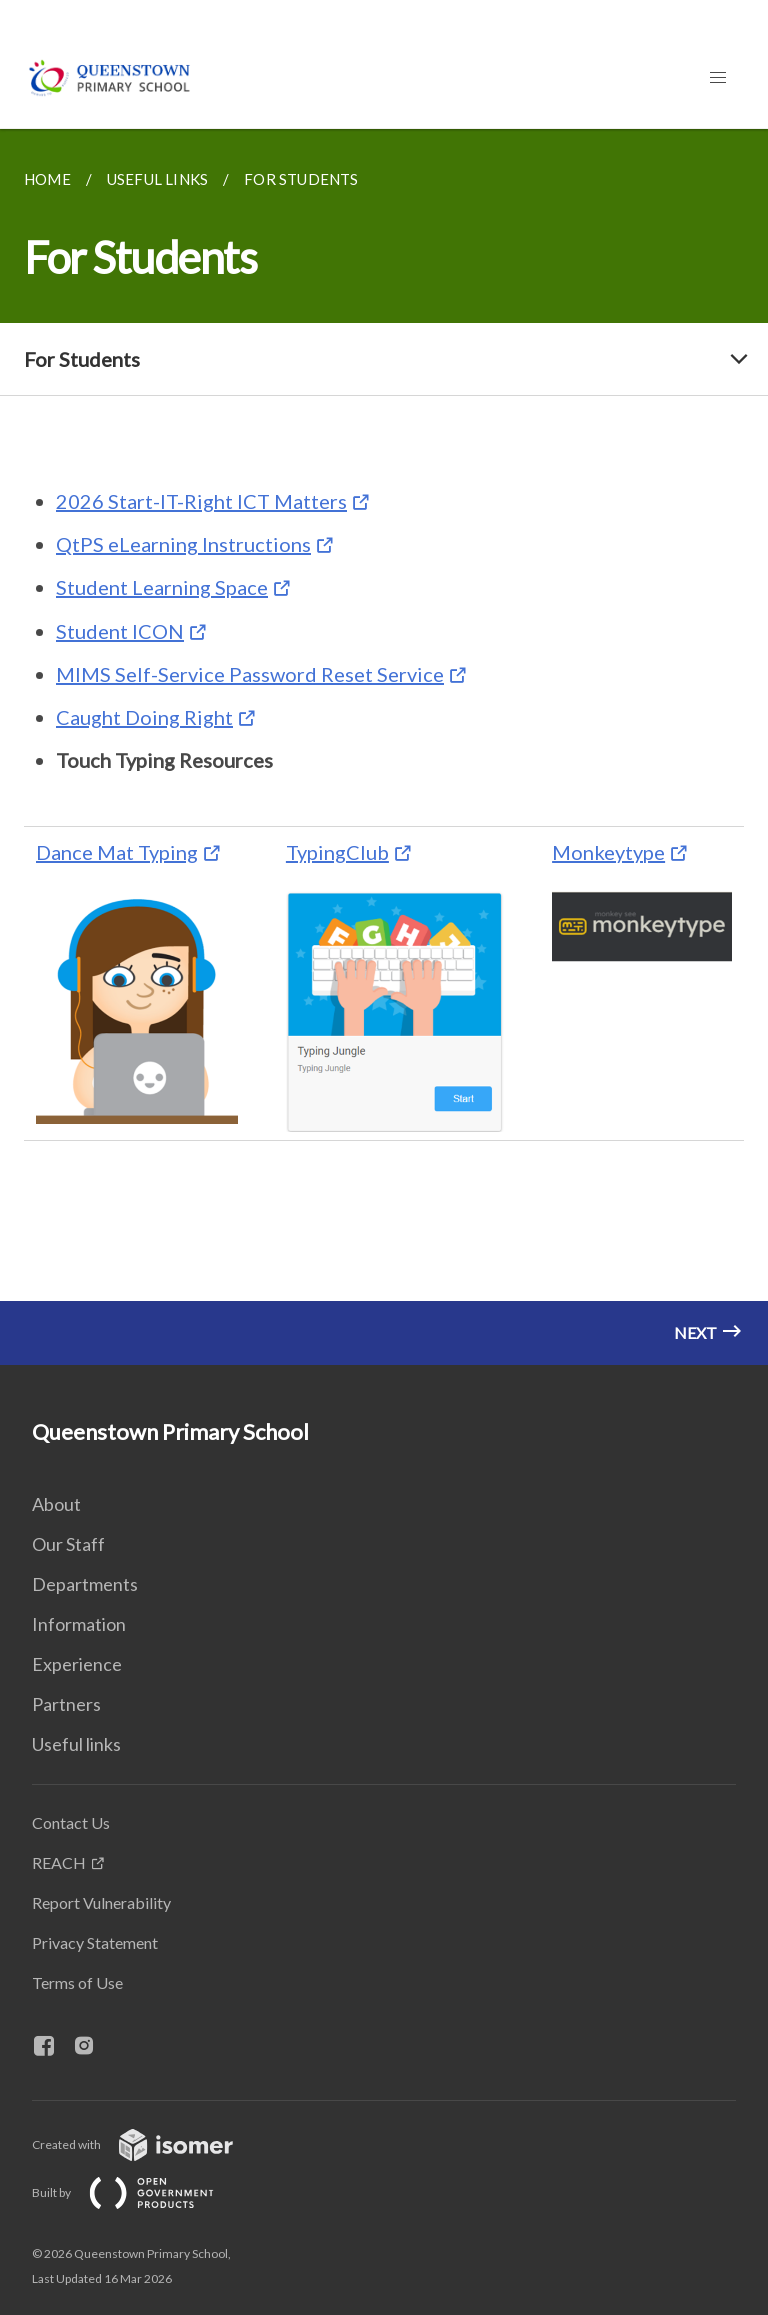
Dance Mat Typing (117, 852)
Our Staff (68, 1544)
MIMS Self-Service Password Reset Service (250, 674)
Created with (148, 2144)
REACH (59, 1862)
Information (79, 1624)
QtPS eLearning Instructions (183, 544)
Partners (66, 1704)
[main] (384, 747)
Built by (139, 2192)
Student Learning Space (162, 587)
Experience (77, 1664)
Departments (85, 1584)
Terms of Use (77, 1982)
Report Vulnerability (101, 1902)
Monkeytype (608, 852)
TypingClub (337, 852)
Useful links (76, 1744)
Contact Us (71, 1822)
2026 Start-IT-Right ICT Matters (201, 501)
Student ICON (120, 631)
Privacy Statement (95, 1942)
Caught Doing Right (144, 717)
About (56, 1504)
